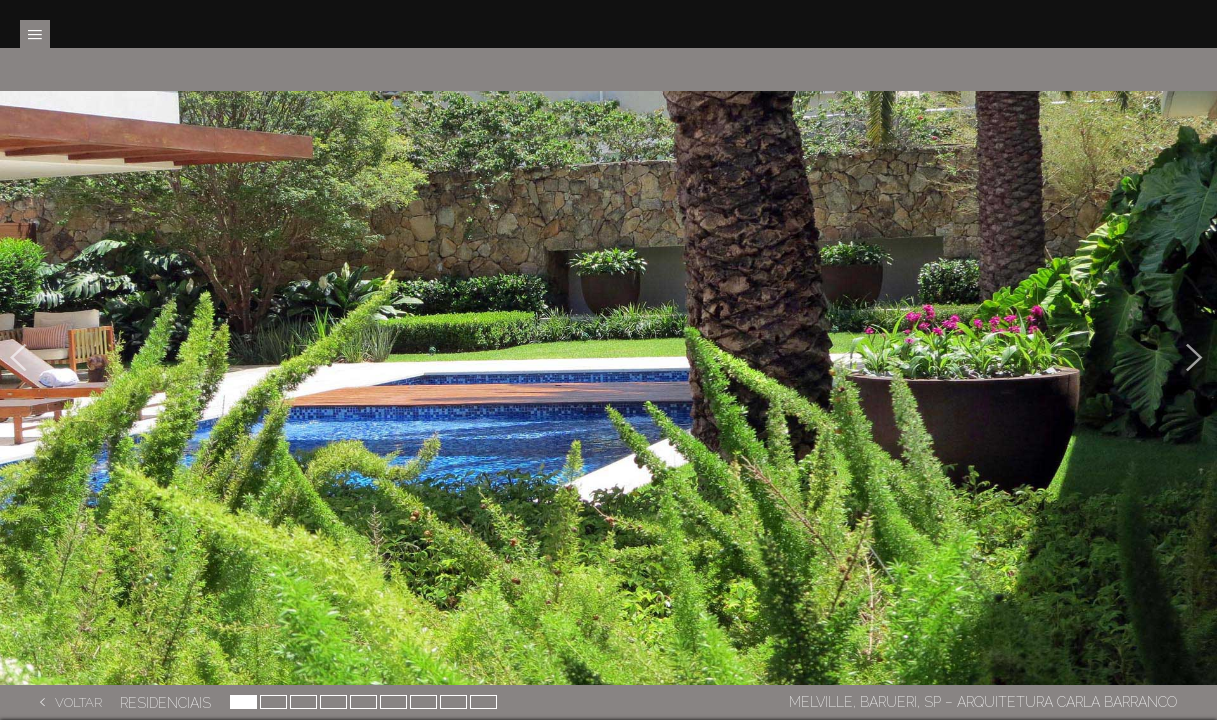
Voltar (78, 702)
